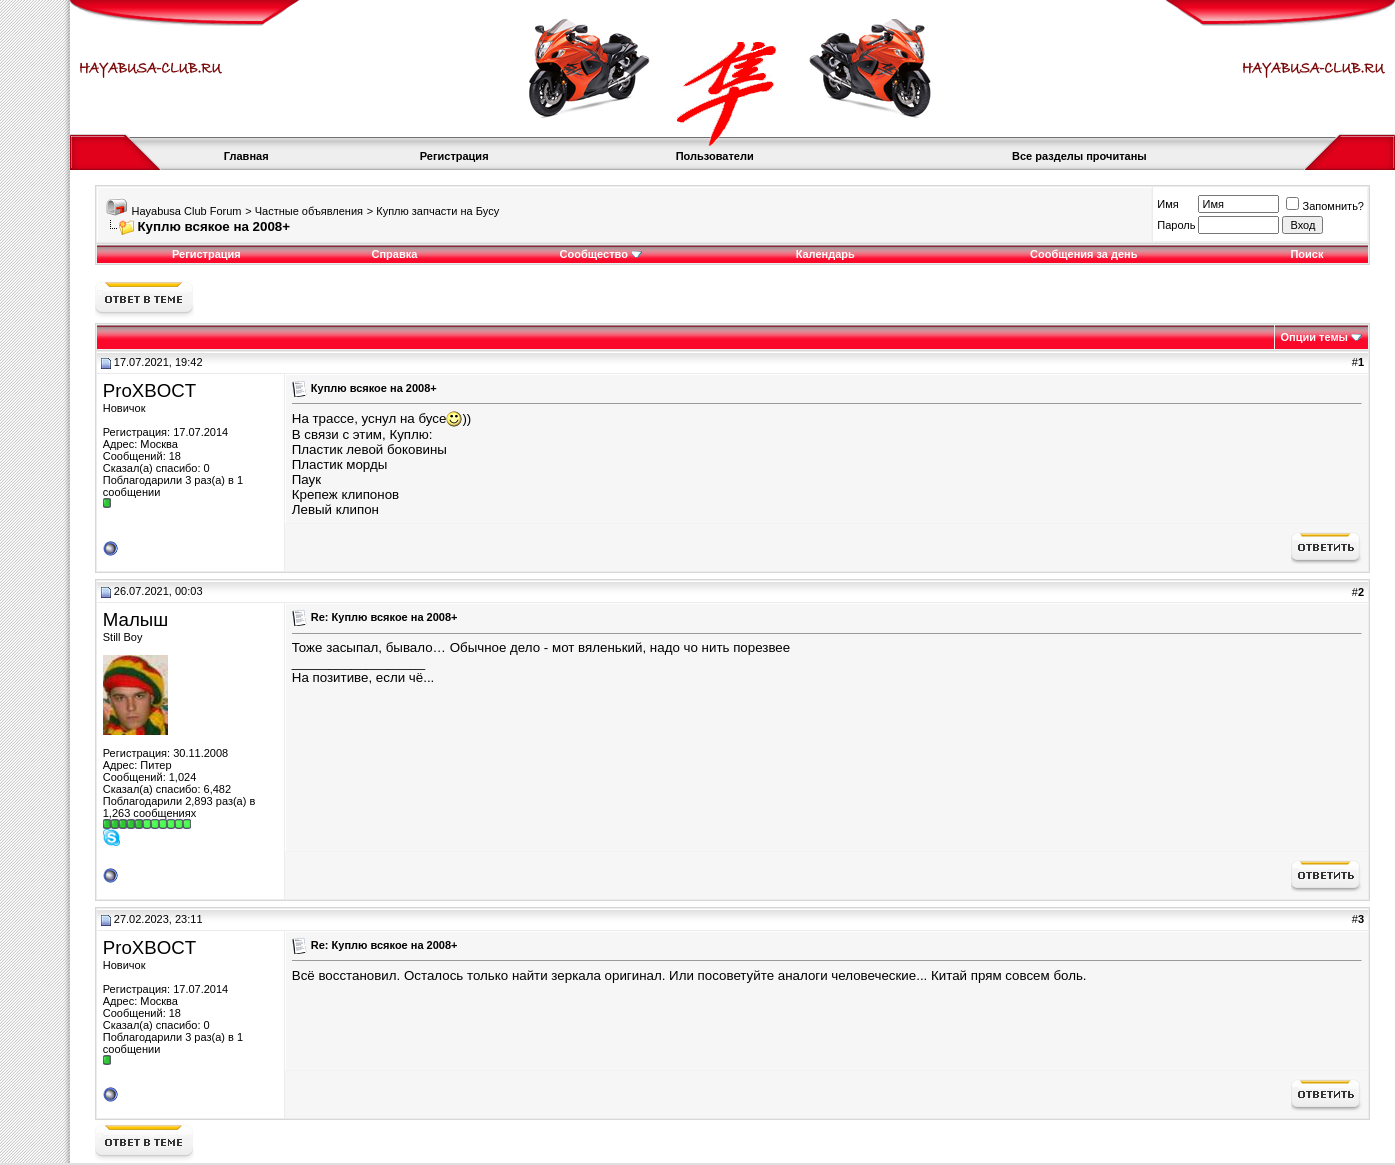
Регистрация (454, 156)
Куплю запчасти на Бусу (437, 211)
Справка (394, 254)
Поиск (1306, 254)
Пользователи (715, 156)
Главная (246, 156)
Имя (1167, 204)
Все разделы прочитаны (1079, 156)
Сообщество (601, 254)
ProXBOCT (149, 390)
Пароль (1176, 225)
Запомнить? (1325, 206)
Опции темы (1314, 337)
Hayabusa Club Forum (186, 211)
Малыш (135, 619)
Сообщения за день (1083, 254)
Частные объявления (309, 211)
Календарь (825, 254)
